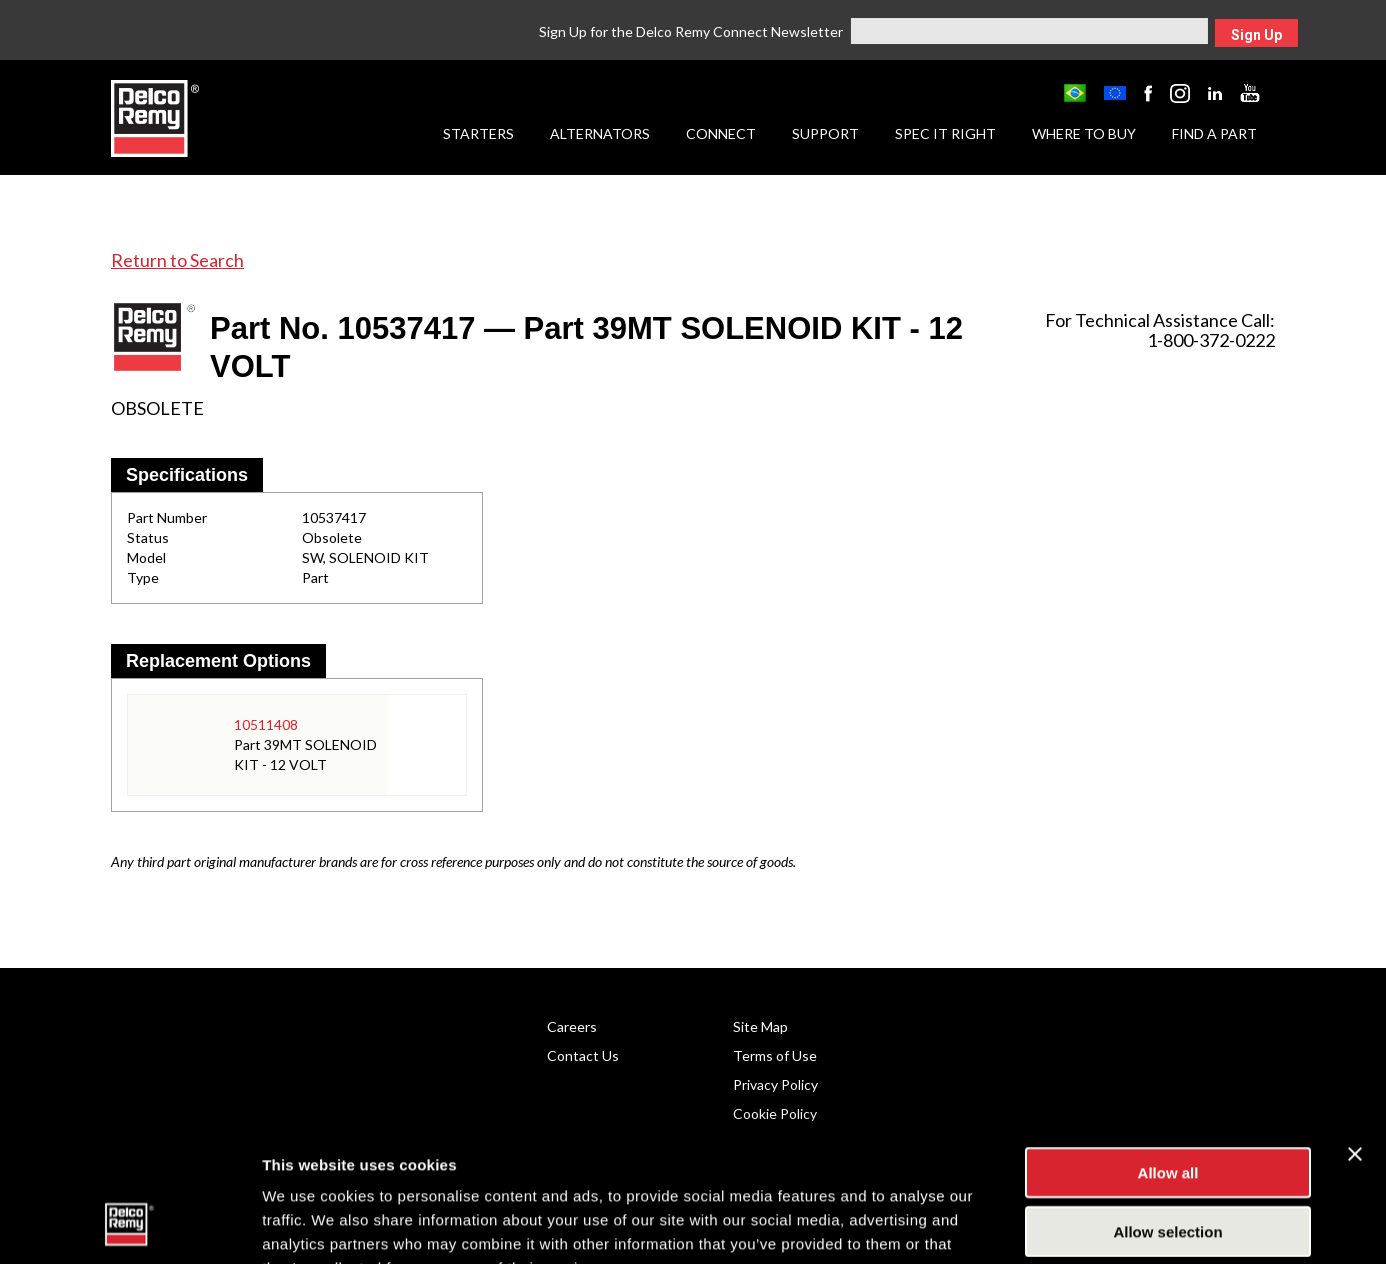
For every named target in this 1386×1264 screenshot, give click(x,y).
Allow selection (1167, 1107)
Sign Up (1256, 35)
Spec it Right (945, 133)
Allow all (1168, 1048)
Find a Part (1214, 133)
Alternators (600, 133)
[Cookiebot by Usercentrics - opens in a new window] (129, 1225)
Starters (478, 133)
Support (825, 133)
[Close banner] (1355, 1030)
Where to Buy (1084, 133)
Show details (1049, 1224)
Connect (721, 133)
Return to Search (177, 260)
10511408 (266, 724)
